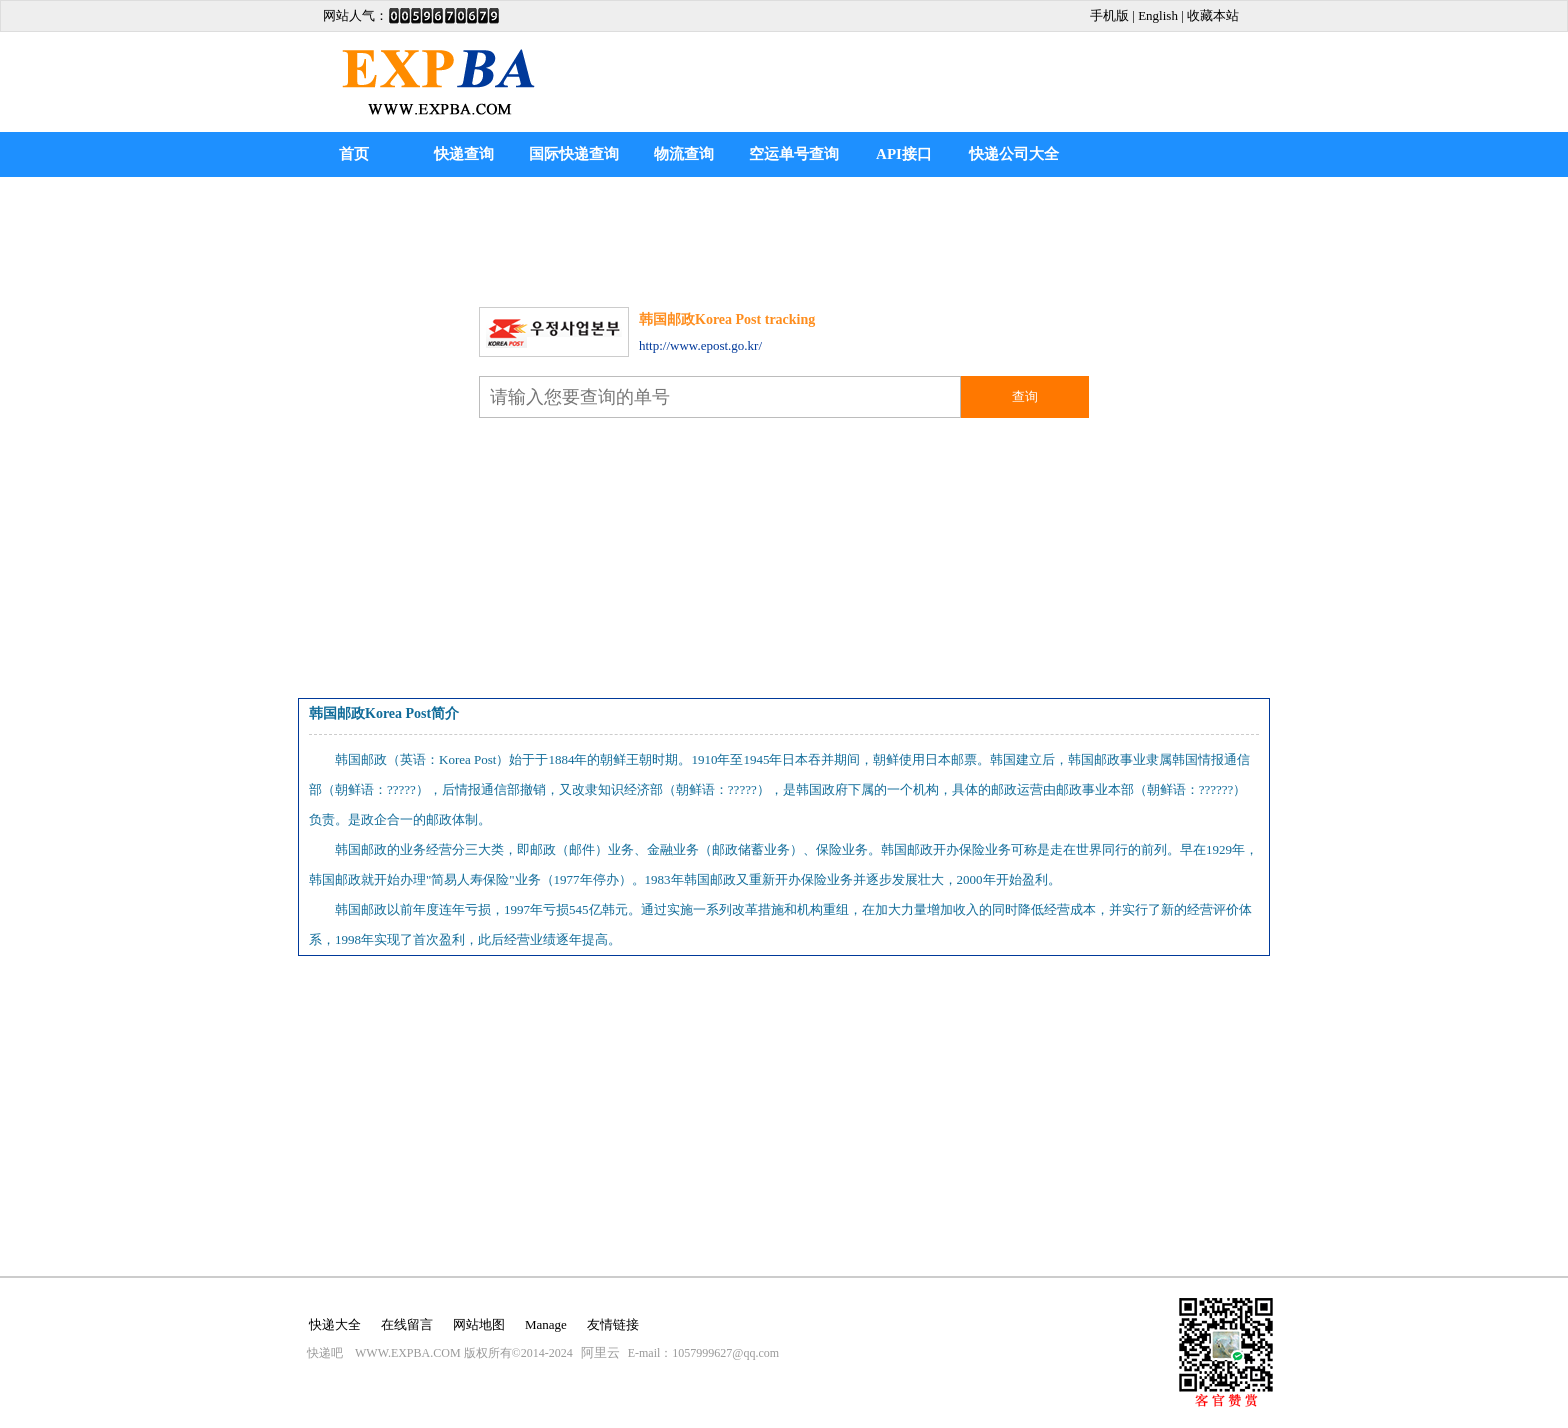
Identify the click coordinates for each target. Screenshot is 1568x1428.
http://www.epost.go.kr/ (700, 345)
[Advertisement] (784, 237)
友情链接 (613, 1324)
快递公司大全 (1014, 154)
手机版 (1109, 15)
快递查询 (464, 154)
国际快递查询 (574, 154)
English (1158, 15)
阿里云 (600, 1352)
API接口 (904, 154)
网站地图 (479, 1324)
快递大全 (335, 1324)
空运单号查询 (794, 154)
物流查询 (684, 154)
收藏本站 (1213, 15)
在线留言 (407, 1324)
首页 (354, 154)
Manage (546, 1324)
